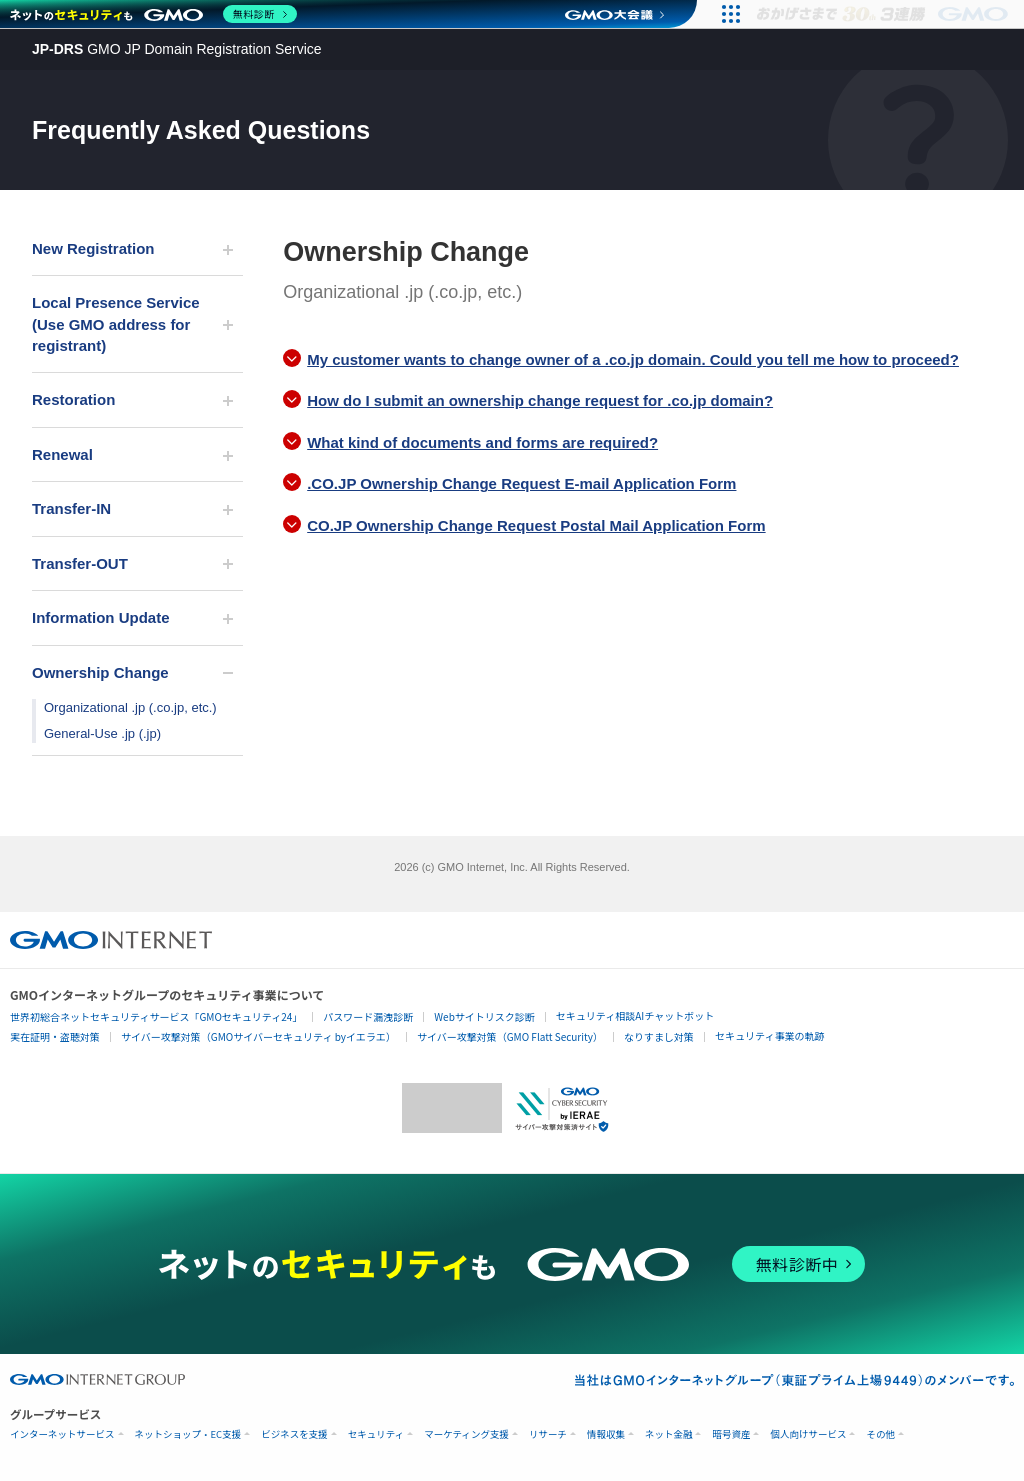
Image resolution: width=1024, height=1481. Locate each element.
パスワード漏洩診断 (368, 1016)
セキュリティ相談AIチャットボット (635, 1015)
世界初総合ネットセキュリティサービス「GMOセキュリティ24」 (156, 1016)
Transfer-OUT (80, 563)
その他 (880, 1434)
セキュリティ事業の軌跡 (769, 1035)
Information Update (101, 617)
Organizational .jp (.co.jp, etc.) (130, 707)
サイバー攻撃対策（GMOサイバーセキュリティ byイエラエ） (258, 1036)
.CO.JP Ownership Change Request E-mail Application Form (521, 483)
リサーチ (548, 1434)
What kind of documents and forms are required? (482, 442)
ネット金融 (669, 1434)
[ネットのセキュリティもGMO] (153, 14)
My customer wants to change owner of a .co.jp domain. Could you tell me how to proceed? (633, 359)
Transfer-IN (71, 508)
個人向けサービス (808, 1434)
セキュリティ (376, 1434)
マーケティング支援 (466, 1434)
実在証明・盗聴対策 (55, 1036)
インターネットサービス (62, 1434)
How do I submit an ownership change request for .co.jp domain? (540, 400)
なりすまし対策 (659, 1036)
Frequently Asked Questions (201, 130)
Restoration (73, 399)
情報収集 (606, 1434)
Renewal (62, 454)
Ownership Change (100, 672)
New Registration (93, 248)
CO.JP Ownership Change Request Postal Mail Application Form (536, 525)
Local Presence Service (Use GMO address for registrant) (116, 324)
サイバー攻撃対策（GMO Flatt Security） (510, 1036)
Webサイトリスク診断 (484, 1016)
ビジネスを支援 (294, 1434)
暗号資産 (731, 1434)
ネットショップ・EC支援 (188, 1434)
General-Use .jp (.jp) (102, 733)
